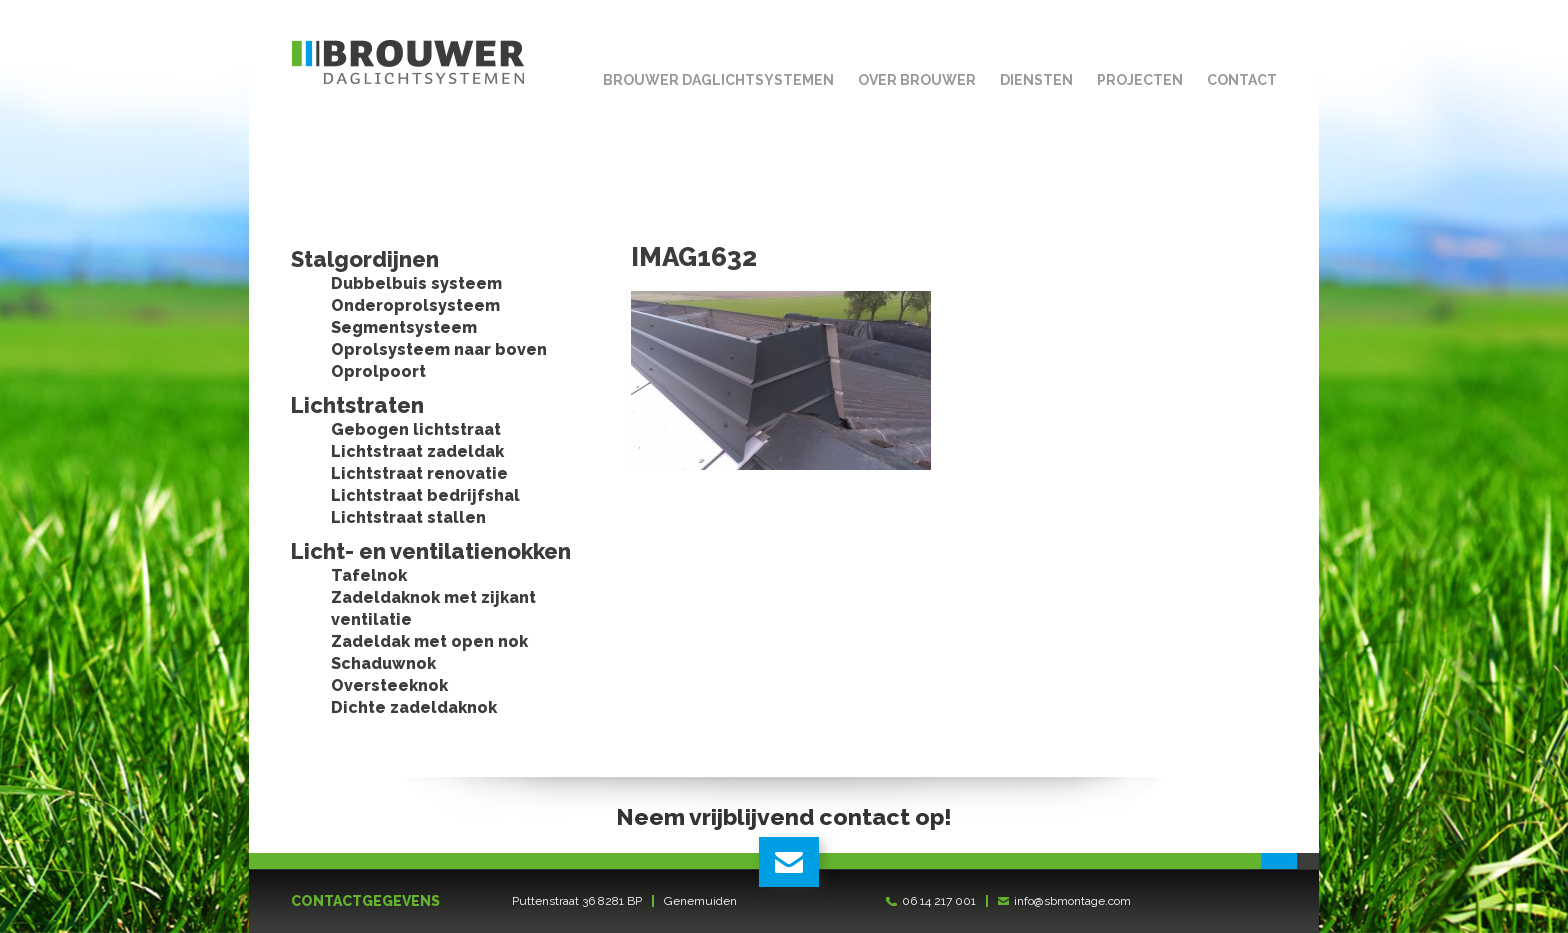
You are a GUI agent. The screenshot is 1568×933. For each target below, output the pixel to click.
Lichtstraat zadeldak (417, 451)
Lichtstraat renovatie (419, 473)
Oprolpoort (378, 371)
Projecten (1140, 80)
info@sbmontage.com (1072, 901)
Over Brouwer (917, 80)
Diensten (1036, 80)
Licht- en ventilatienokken (431, 551)
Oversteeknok (389, 685)
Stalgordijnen (365, 259)
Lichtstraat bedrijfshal (425, 495)
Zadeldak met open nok (429, 641)
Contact (1242, 80)
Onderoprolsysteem (415, 305)
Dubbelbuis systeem (416, 283)
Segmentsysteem (404, 327)
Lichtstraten (357, 405)
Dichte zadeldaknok (414, 707)
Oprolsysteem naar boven (439, 349)
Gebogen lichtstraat (416, 429)
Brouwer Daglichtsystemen (718, 80)
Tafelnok (369, 575)
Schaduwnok (383, 663)
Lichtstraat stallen (408, 517)
